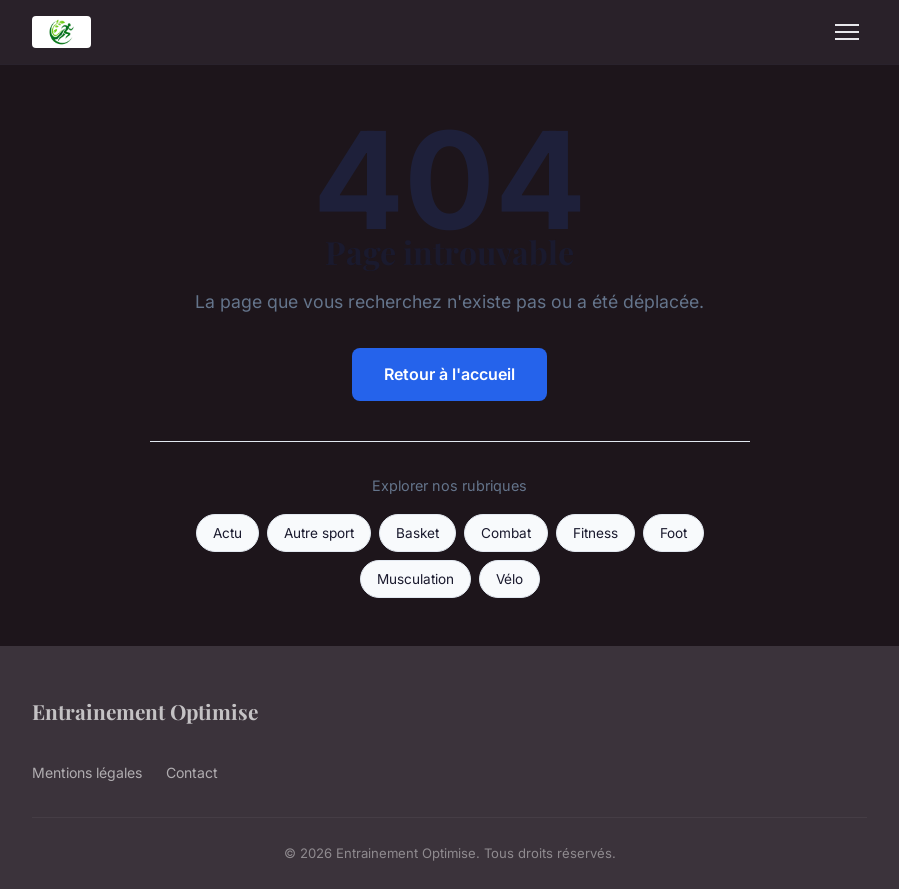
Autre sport (319, 533)
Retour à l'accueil (449, 374)
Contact (192, 772)
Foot (673, 533)
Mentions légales (87, 772)
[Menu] (847, 32)
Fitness (595, 533)
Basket (417, 533)
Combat (506, 533)
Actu (227, 533)
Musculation (415, 579)
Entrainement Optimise (145, 711)
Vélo (509, 579)
